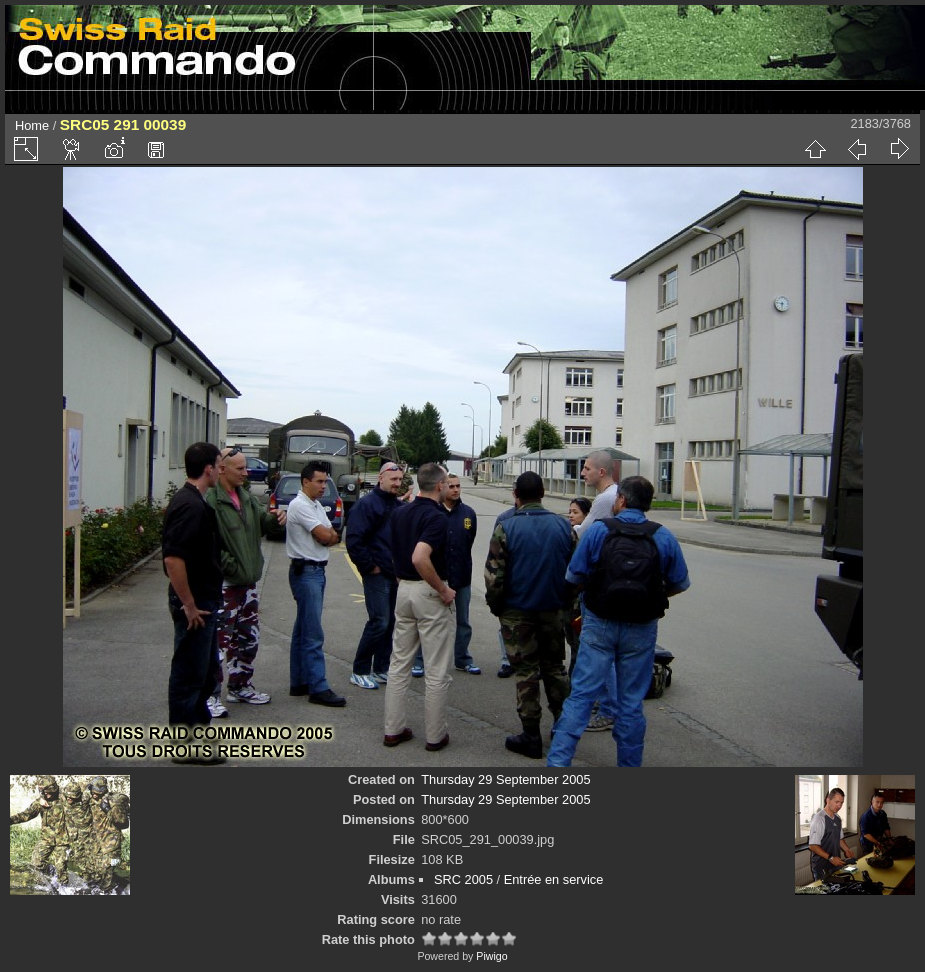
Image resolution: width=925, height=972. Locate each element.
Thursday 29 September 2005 (505, 779)
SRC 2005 (463, 879)
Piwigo (491, 956)
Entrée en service (554, 879)
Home (32, 125)
